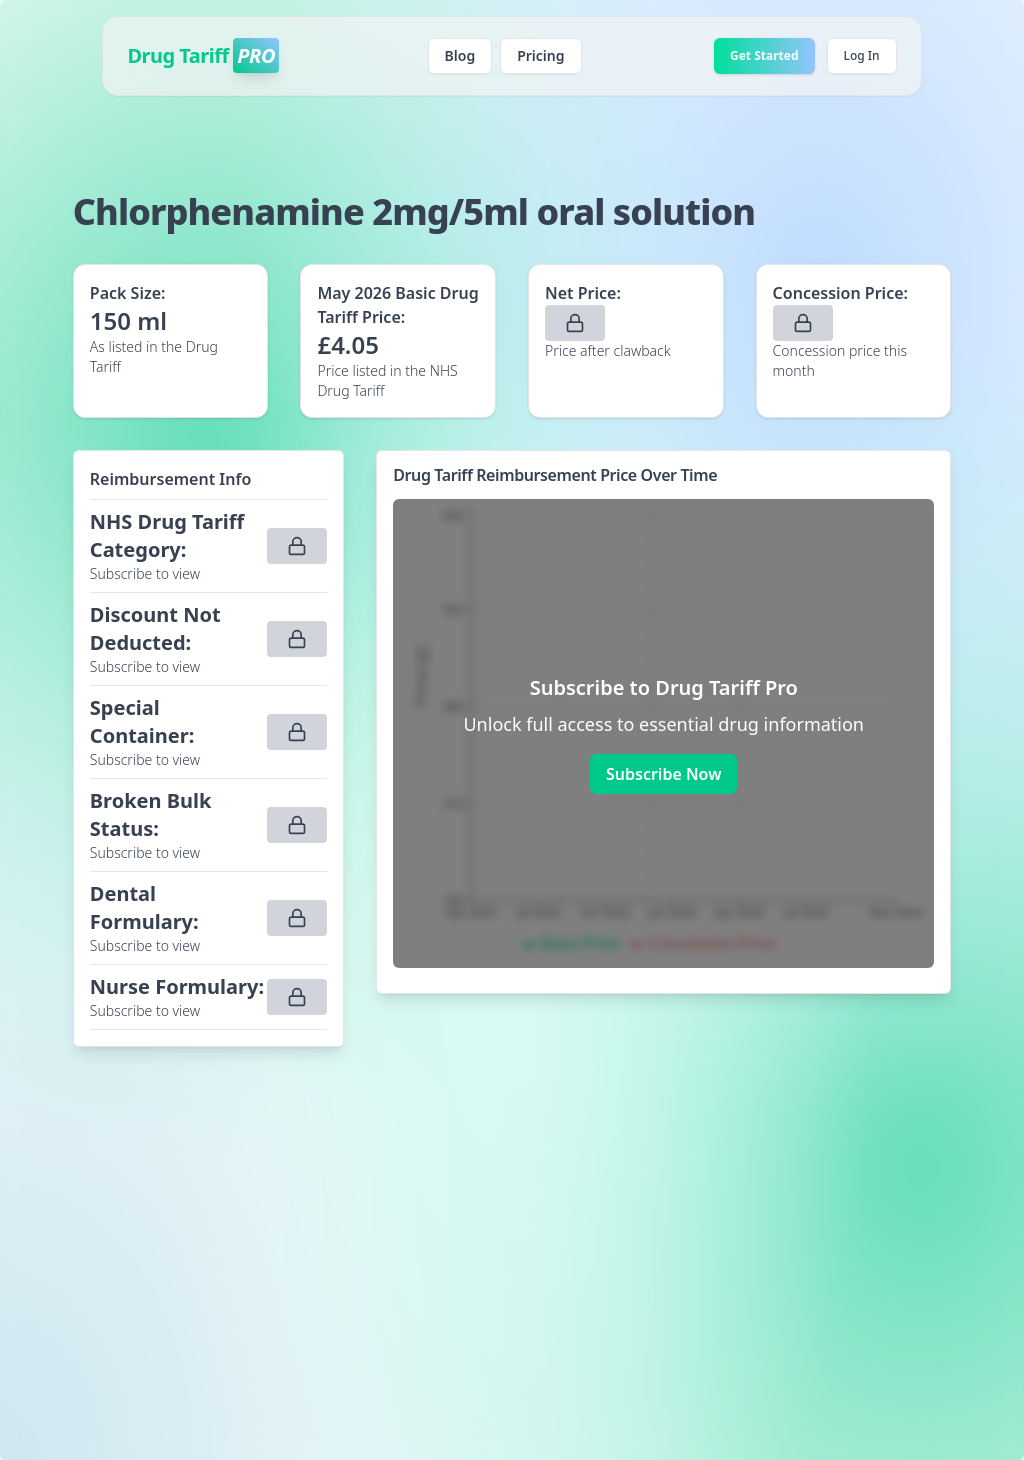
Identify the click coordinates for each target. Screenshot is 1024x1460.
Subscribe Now (663, 774)
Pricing (540, 55)
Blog (460, 55)
